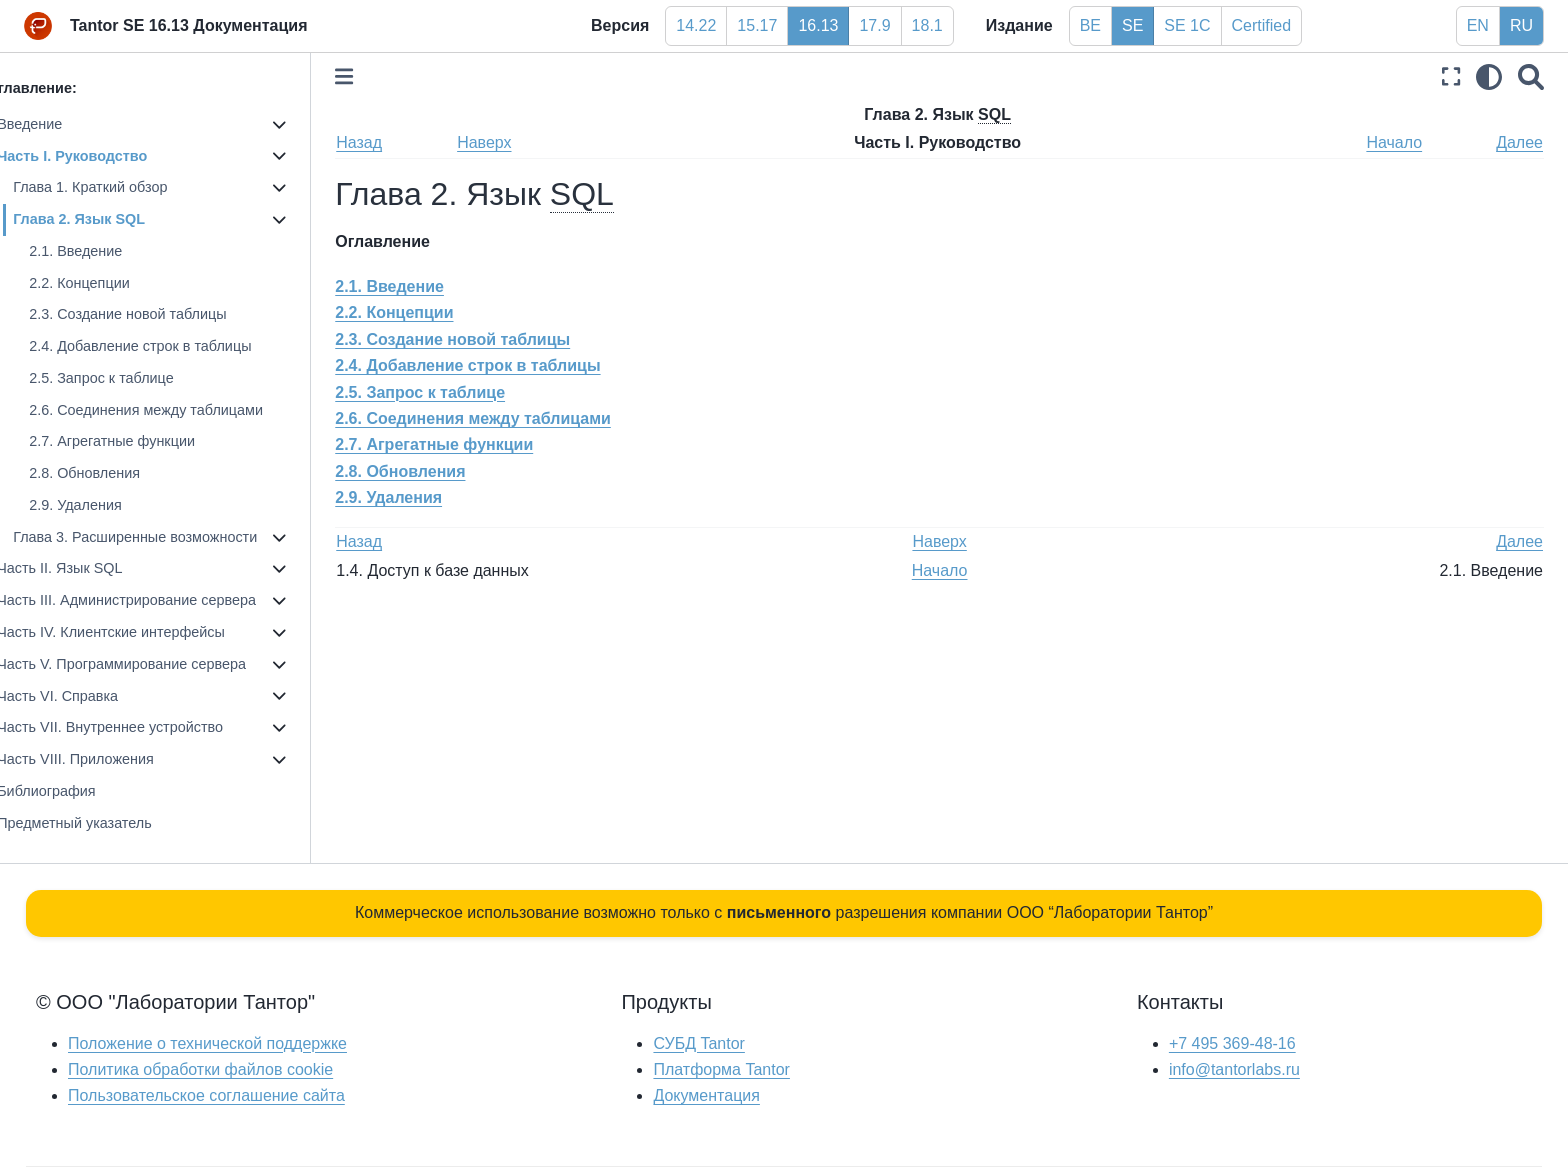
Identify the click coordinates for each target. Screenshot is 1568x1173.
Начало (1397, 142)
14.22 (696, 25)
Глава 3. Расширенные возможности (164, 537)
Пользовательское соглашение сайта (206, 1095)
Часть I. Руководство (101, 156)
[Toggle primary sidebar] (373, 76)
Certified (1262, 25)
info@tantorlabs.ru (1234, 1069)
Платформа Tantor (721, 1069)
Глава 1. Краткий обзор (119, 187)
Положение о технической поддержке (207, 1043)
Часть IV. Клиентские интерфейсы (140, 632)
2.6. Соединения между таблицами (175, 410)
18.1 (927, 25)
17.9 (874, 25)
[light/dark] (1489, 76)
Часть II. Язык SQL (88, 568)
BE (1090, 25)
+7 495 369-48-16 (1232, 1043)
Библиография (75, 791)
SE (1132, 25)
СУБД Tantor (698, 1043)
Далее (1519, 142)
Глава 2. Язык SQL (108, 219)
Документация (706, 1095)
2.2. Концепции (108, 283)
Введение (58, 124)
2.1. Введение (104, 251)
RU (1521, 25)
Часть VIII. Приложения (104, 759)
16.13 (818, 25)
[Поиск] (1531, 76)
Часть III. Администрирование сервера (155, 600)
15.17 (757, 25)
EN (1478, 25)
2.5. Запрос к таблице (130, 378)
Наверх (510, 142)
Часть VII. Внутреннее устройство (139, 727)
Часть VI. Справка (86, 696)
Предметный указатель (103, 823)
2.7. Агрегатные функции (141, 441)
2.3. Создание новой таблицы (156, 314)
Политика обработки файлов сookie (200, 1069)
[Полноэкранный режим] (1451, 76)
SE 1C (1187, 25)
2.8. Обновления (113, 473)
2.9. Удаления (104, 505)
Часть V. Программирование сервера (150, 664)
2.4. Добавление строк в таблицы (169, 346)
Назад (388, 142)
